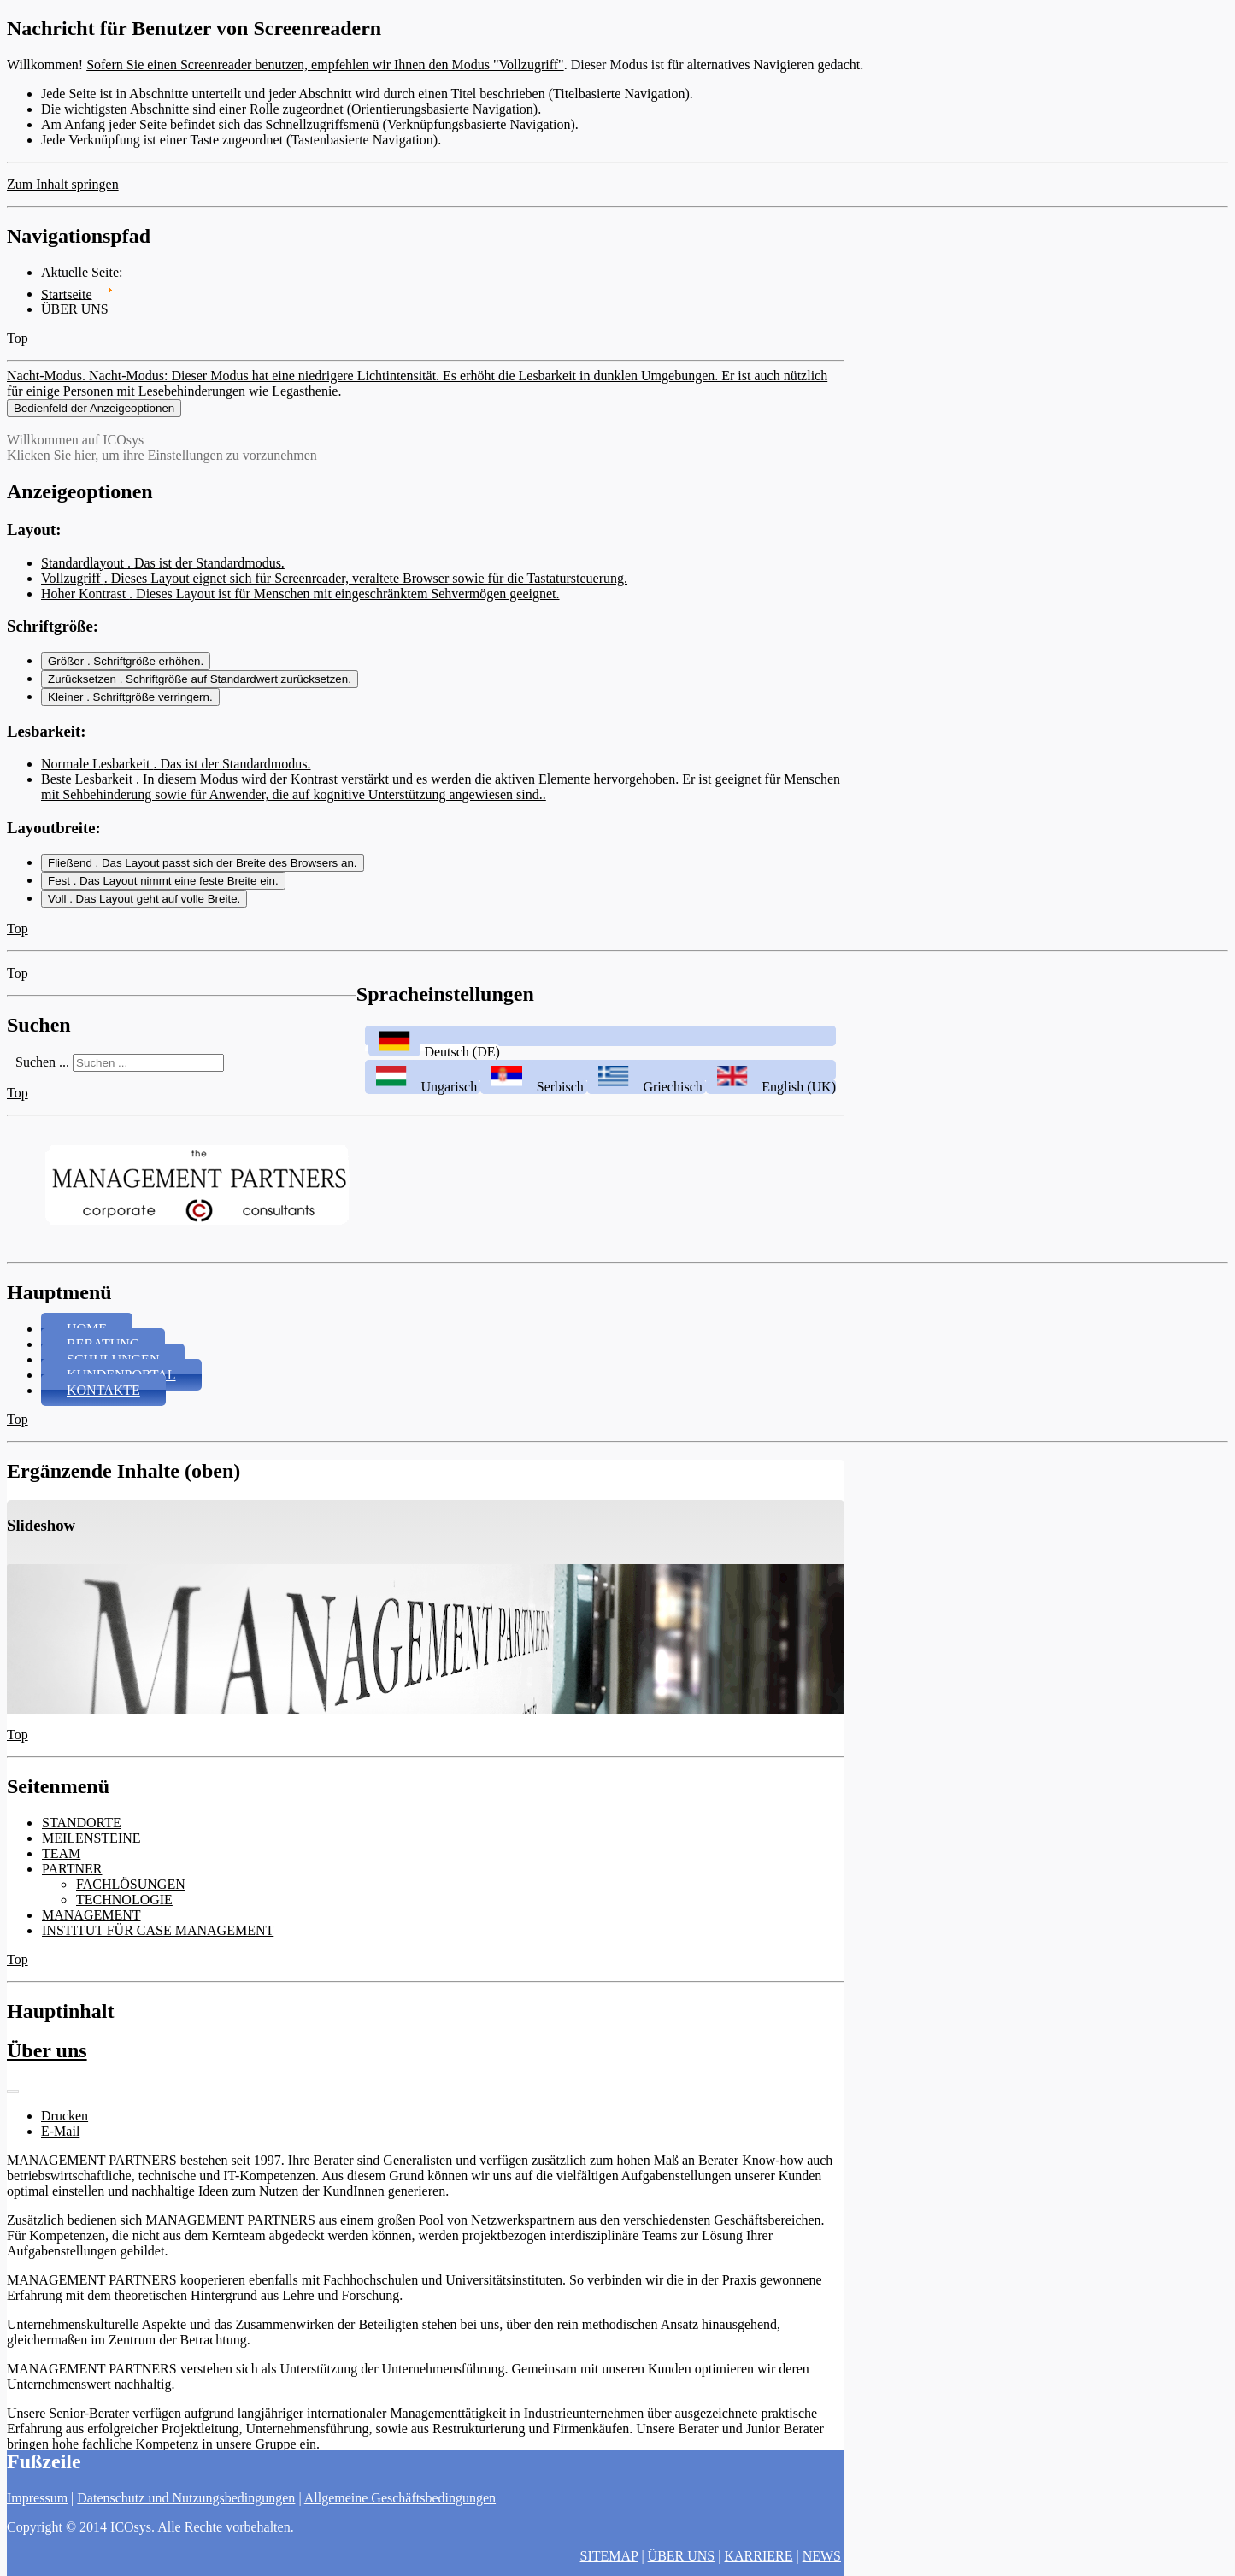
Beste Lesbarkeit (440, 800)
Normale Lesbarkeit (175, 777)
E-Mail (60, 2145)
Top (17, 338)
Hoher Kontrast (300, 606)
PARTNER (72, 1882)
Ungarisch (422, 1100)
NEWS (822, 2556)
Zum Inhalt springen (63, 184)
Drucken (64, 2129)
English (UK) (771, 1100)
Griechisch (646, 1100)
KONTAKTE (103, 1404)
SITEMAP (609, 2556)
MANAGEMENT (91, 1928)
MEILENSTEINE (91, 1851)
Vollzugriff (334, 591)
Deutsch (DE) (432, 1065)
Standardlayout (163, 575)
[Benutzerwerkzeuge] (13, 2105)
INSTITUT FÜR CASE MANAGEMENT (157, 1944)
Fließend (202, 876)
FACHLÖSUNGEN (130, 1898)
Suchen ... (42, 1075)
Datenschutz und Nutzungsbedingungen (186, 2498)
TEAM (61, 1867)
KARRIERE (758, 2556)
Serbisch (533, 1100)
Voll (144, 912)
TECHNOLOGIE (124, 1913)
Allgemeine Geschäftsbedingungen (400, 2498)
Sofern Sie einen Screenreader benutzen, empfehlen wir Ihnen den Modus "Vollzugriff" (325, 64)
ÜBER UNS (681, 2556)
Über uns (47, 2064)
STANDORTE (81, 1836)
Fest (163, 894)
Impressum (37, 2498)
